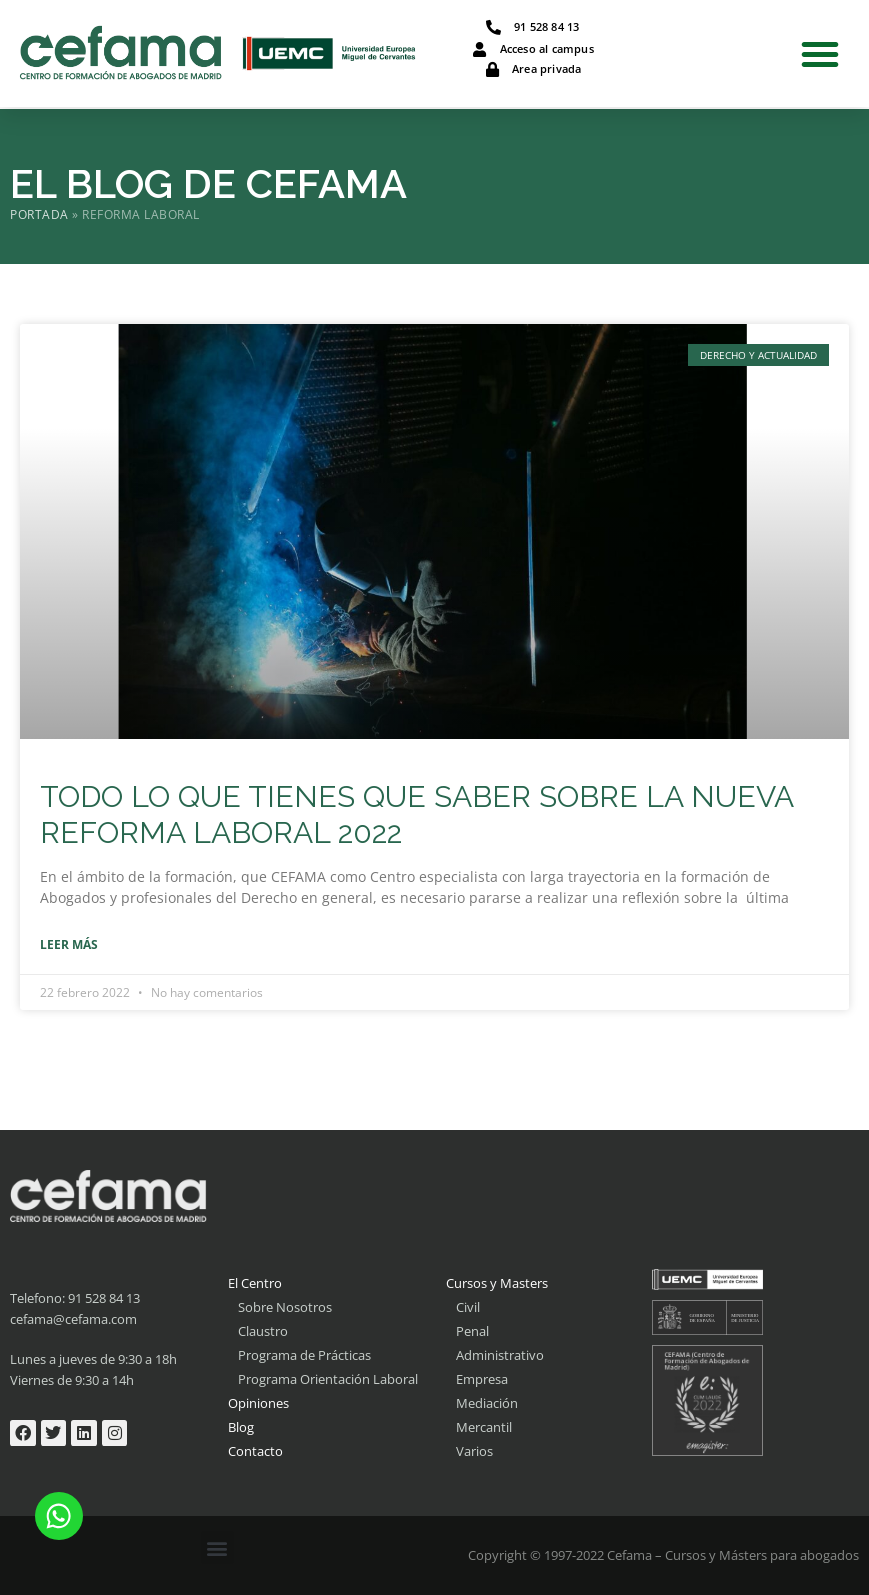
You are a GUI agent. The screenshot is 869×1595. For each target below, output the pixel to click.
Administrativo (500, 1355)
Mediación (487, 1403)
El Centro (255, 1283)
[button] (820, 54)
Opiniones (258, 1403)
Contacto (255, 1451)
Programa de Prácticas (304, 1355)
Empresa (482, 1379)
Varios (474, 1451)
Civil (468, 1307)
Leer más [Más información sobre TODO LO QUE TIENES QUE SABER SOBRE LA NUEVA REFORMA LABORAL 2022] (69, 944)
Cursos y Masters (497, 1283)
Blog (241, 1427)
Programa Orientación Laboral (328, 1379)
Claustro (263, 1331)
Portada (39, 214)
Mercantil (484, 1427)
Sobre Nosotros (285, 1307)
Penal (472, 1331)
